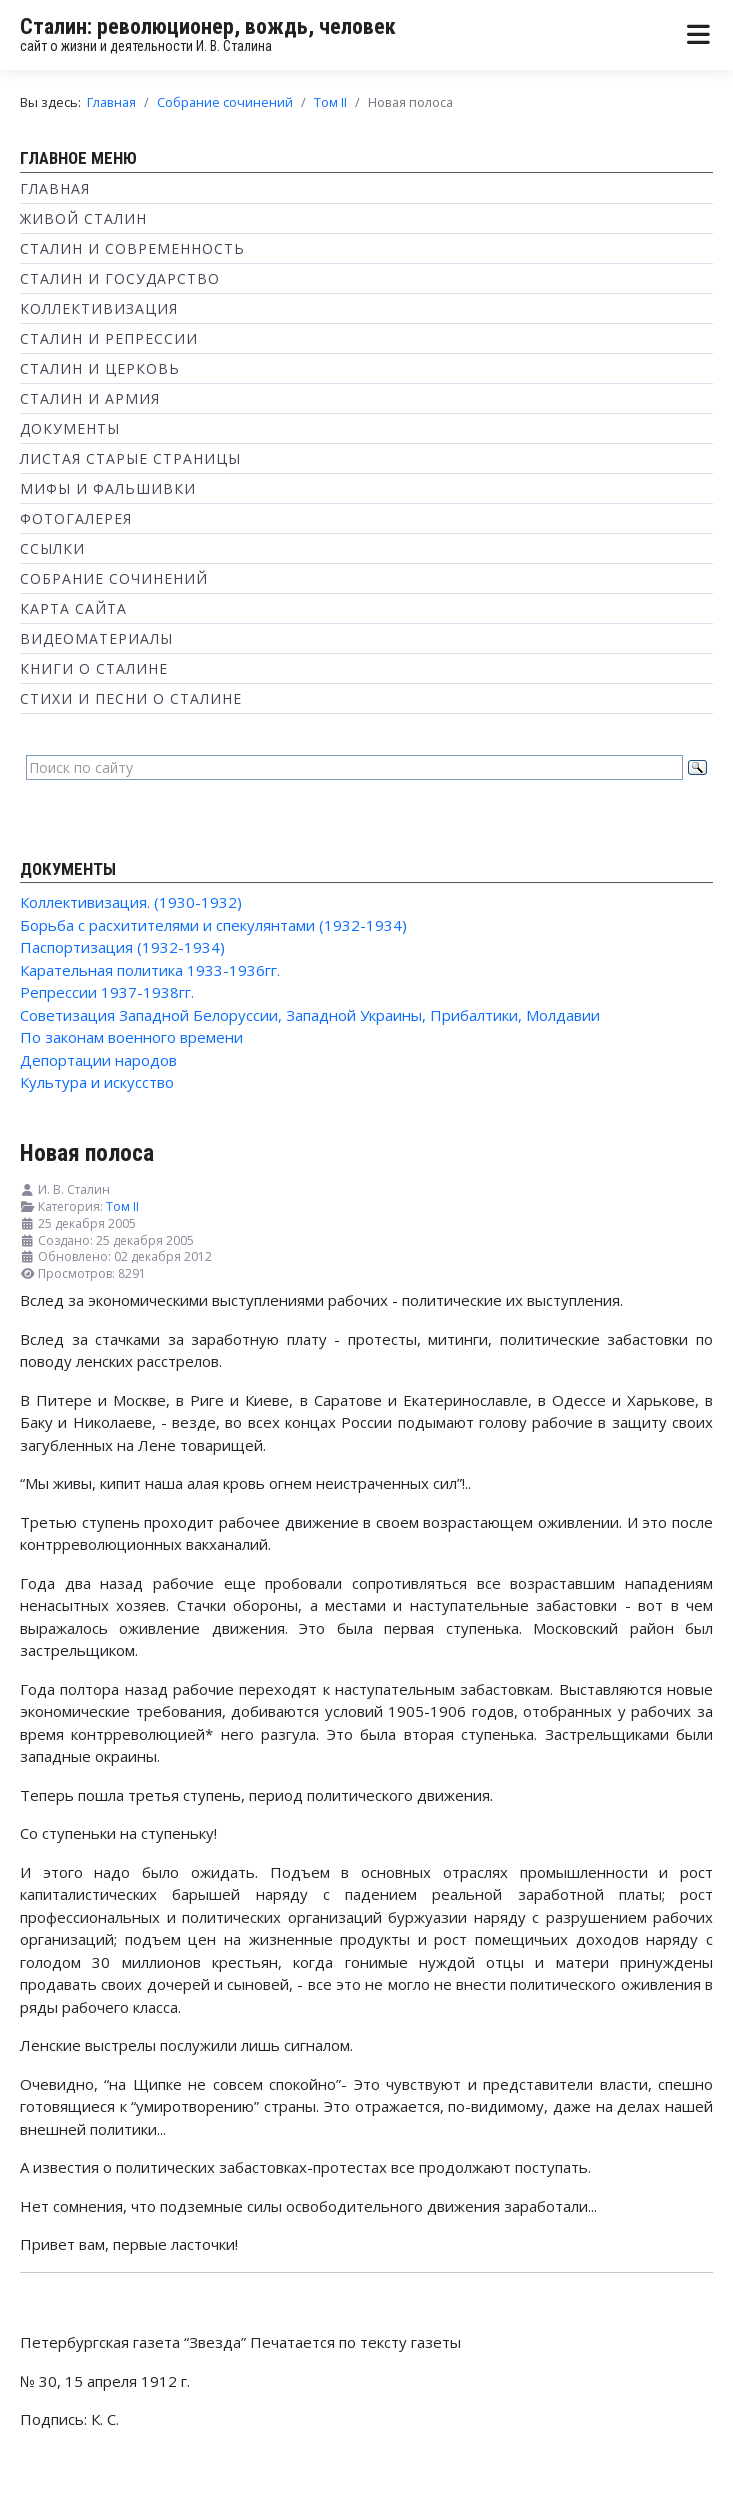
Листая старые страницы (130, 458)
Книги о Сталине (94, 668)
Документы (70, 428)
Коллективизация (99, 308)
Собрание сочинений (114, 578)
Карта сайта (73, 608)
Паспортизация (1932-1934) (122, 947)
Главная (55, 188)
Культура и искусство (97, 1082)
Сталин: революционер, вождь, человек (208, 26)
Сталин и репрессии (109, 338)
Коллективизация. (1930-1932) (131, 902)
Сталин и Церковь (100, 368)
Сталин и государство (120, 278)
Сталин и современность (132, 248)
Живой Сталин (83, 218)
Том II (122, 1206)
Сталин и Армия (90, 398)
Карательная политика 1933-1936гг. (150, 970)
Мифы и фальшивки (108, 488)
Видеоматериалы (96, 638)
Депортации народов (98, 1060)
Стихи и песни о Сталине (131, 698)
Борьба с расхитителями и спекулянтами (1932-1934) (213, 925)
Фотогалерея (76, 518)
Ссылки (52, 548)
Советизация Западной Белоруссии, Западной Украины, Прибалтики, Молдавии (310, 1015)
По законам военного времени (131, 1037)
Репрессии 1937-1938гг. (107, 992)
